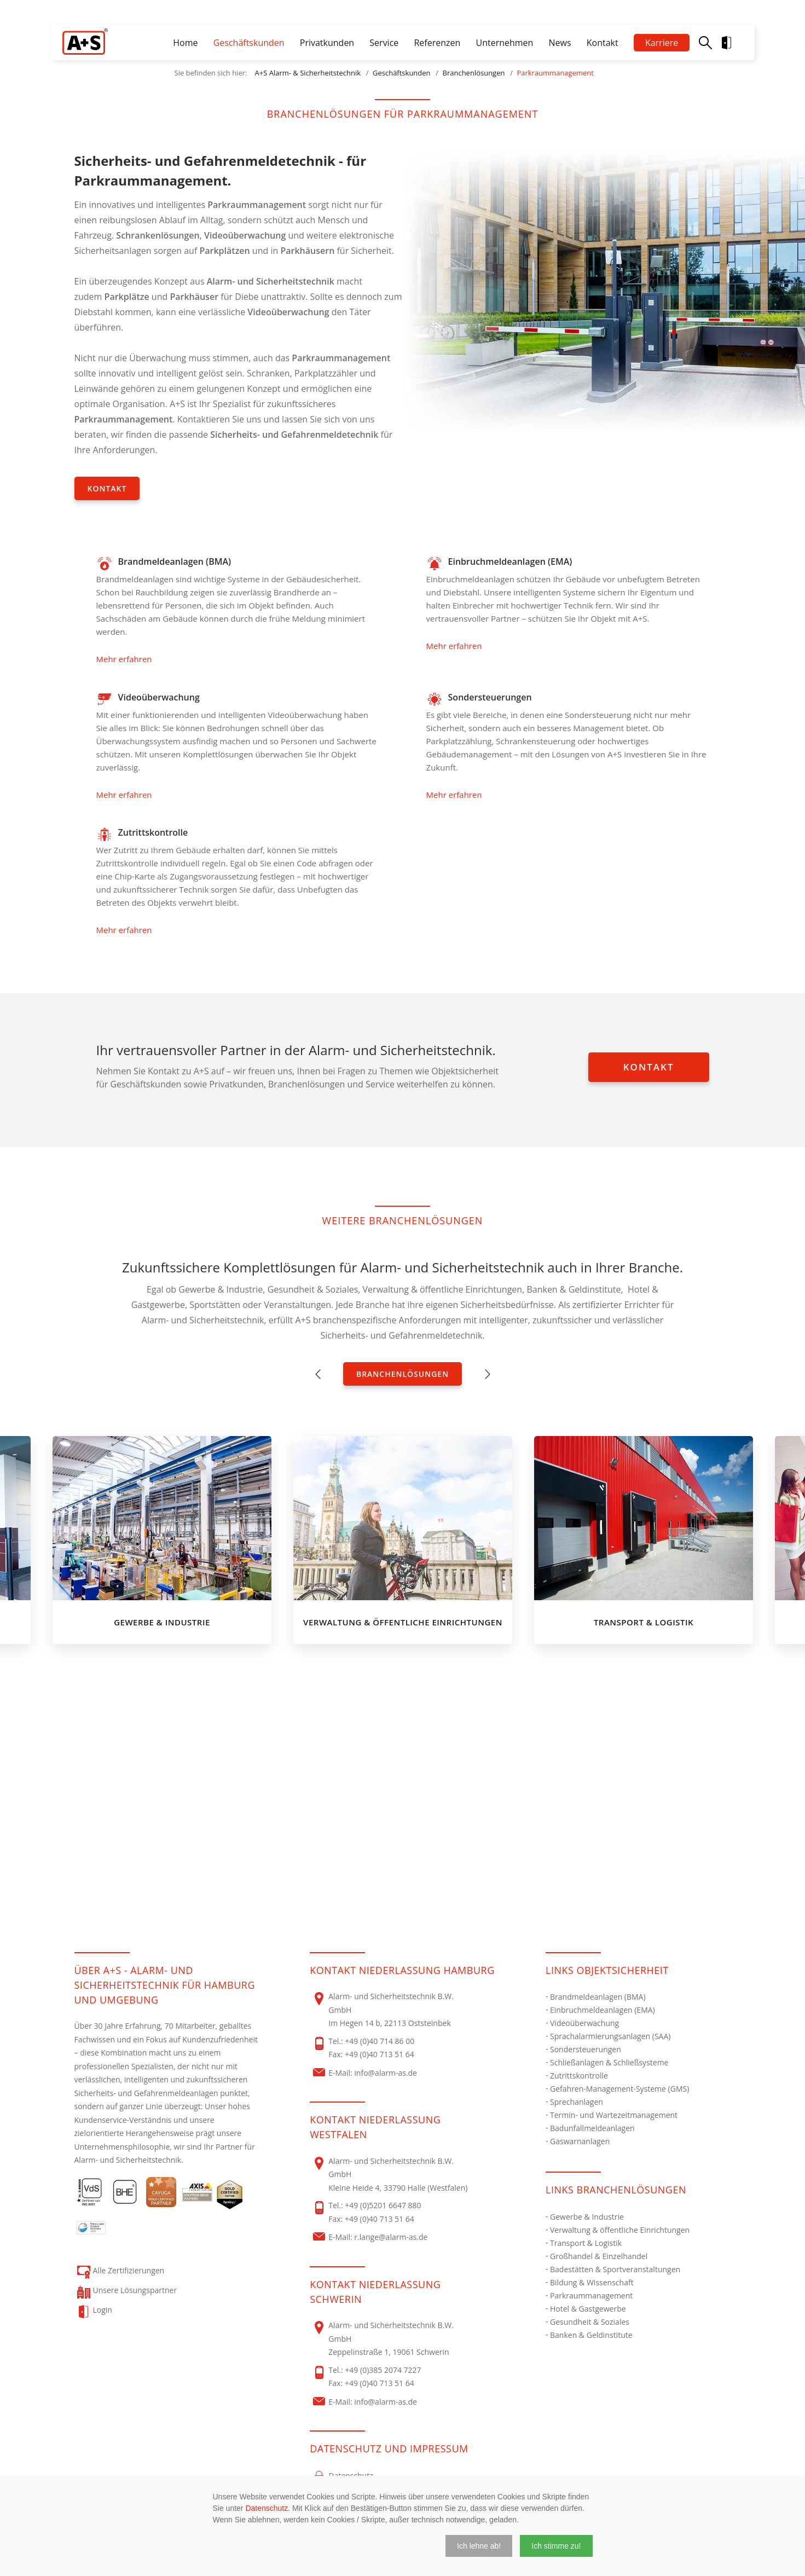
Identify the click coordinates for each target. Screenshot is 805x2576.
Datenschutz (266, 2508)
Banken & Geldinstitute (591, 2335)
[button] (478, 2546)
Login (735, 42)
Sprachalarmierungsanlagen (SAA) (610, 2036)
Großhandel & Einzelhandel (598, 2256)
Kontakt (602, 43)
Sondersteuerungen (585, 2049)
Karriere (661, 43)
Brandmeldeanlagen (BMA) (598, 1997)
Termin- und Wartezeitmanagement (613, 2115)
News (560, 43)
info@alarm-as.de (385, 2073)
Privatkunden (327, 43)
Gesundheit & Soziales (589, 2322)
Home (185, 43)
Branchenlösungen (474, 73)
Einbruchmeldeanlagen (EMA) (602, 2010)
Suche (705, 42)
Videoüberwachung (584, 2023)
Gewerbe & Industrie (587, 2217)
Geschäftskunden (249, 43)
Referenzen (437, 43)
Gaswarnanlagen (580, 2141)
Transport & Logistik (586, 2243)
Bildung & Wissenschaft (592, 2282)
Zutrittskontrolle (579, 2075)
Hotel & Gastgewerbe (588, 2308)
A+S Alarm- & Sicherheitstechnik (308, 73)
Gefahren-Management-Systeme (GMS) (619, 2088)
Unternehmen (504, 43)
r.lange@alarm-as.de (390, 2237)
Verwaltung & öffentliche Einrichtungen (620, 2230)
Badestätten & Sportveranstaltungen (615, 2269)
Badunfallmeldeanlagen (592, 2128)
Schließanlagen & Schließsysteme (609, 2062)
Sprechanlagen (576, 2102)
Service (383, 43)
